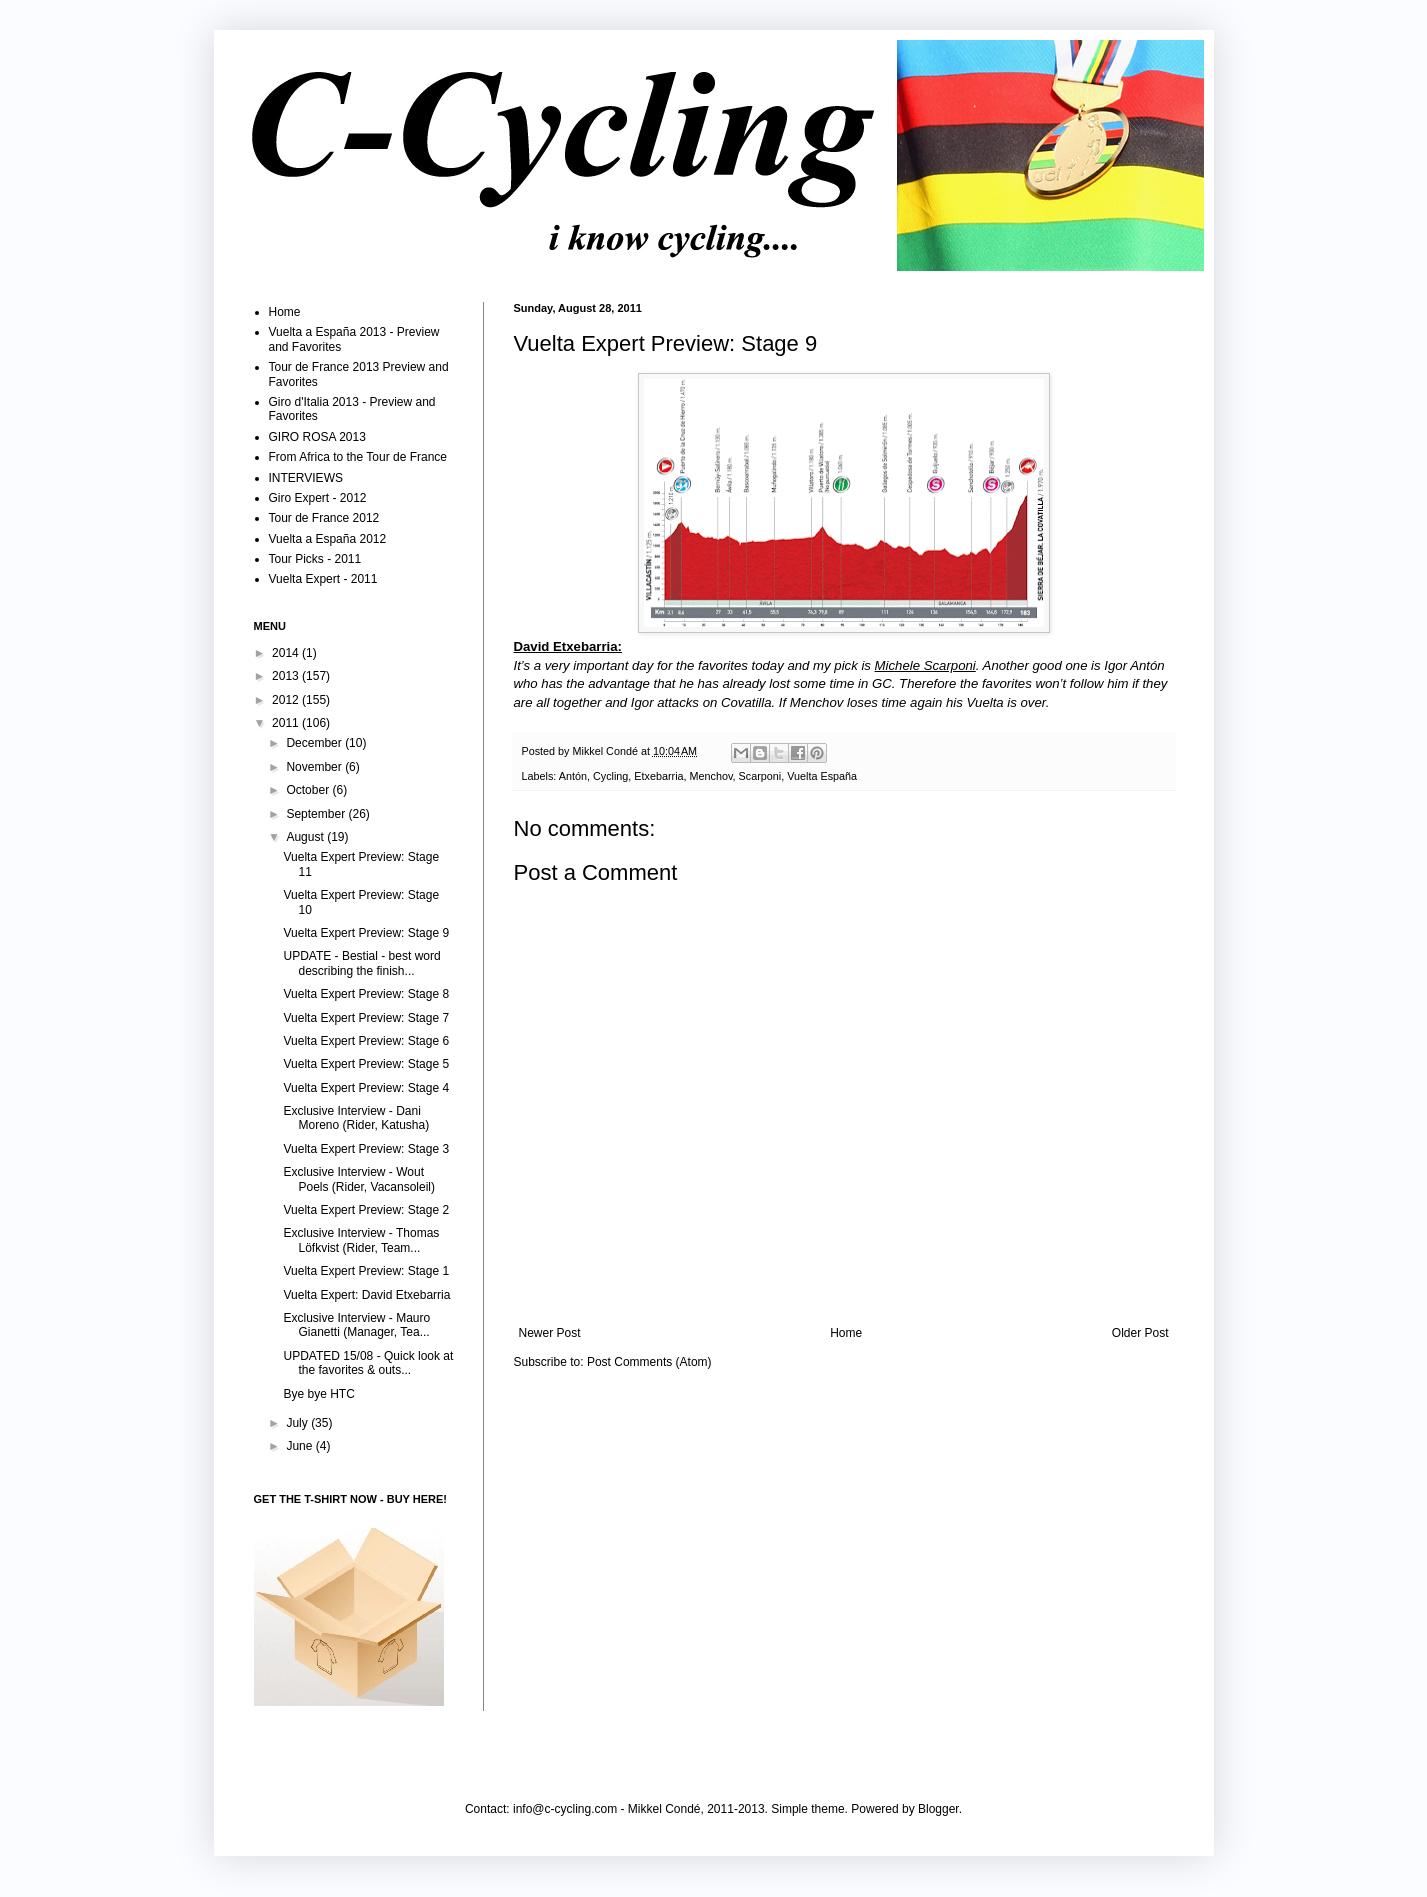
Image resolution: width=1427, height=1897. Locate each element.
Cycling (610, 776)
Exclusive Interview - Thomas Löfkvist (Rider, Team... (361, 1240)
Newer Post (550, 1333)
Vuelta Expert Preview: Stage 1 (366, 1271)
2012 (287, 700)
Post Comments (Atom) (649, 1362)
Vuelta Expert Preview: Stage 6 (366, 1041)
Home (846, 1333)
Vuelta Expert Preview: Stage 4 (366, 1088)
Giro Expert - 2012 (318, 498)
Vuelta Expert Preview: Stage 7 (366, 1018)
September (317, 814)
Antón (573, 776)
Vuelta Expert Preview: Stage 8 (366, 994)
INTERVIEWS (306, 478)
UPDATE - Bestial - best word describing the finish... (361, 963)
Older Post (1140, 1333)
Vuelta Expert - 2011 (323, 579)
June (300, 1446)
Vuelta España (822, 776)
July (298, 1423)
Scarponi (760, 776)
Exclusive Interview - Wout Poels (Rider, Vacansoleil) (359, 1179)
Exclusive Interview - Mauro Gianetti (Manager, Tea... (356, 1325)
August (306, 837)
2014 (287, 653)
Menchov (711, 776)
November (315, 767)
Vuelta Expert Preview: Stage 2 (366, 1210)
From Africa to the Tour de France (358, 457)
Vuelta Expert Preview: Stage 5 (366, 1064)
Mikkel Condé (607, 751)
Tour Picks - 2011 (315, 559)
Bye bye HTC (318, 1394)
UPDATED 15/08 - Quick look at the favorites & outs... (368, 1363)
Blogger (938, 1809)
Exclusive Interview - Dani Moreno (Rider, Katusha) (356, 1118)
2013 (287, 676)
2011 (287, 723)
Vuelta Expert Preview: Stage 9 (366, 933)
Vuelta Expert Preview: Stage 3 (366, 1149)
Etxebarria (658, 776)
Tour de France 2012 (324, 518)
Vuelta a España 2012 (328, 539)
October (309, 790)
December (315, 743)
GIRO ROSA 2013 (317, 437)
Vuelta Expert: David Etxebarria (366, 1295)
